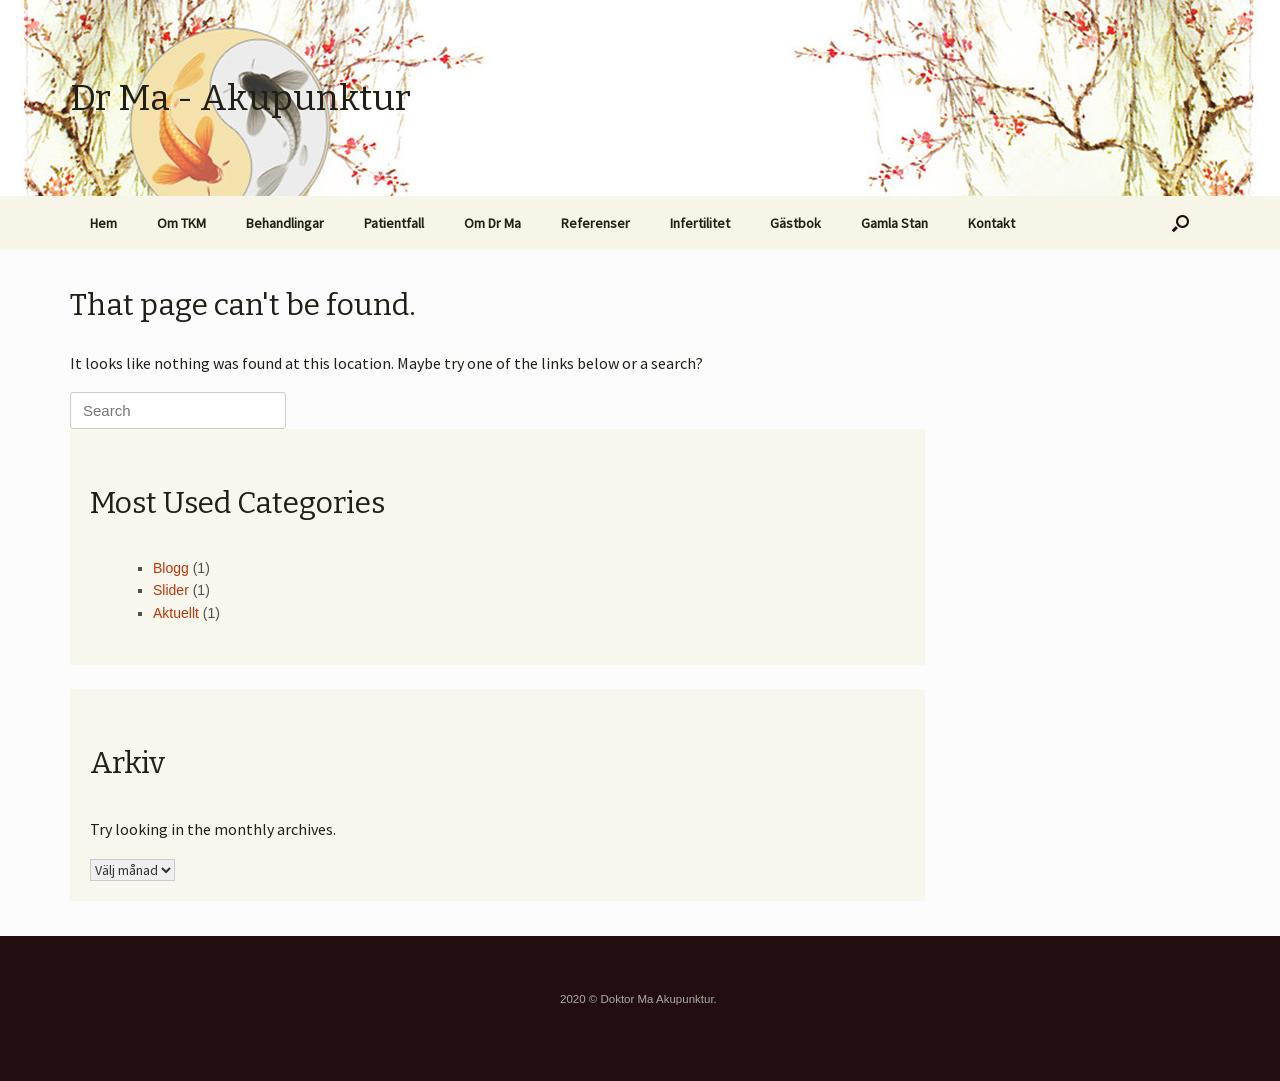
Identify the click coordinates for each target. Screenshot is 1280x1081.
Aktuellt (176, 613)
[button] (1180, 223)
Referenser (595, 223)
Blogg (171, 568)
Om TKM (181, 223)
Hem (103, 223)
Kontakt (991, 223)
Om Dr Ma (492, 223)
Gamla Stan (894, 223)
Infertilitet (700, 223)
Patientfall (394, 223)
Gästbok (795, 223)
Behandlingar (285, 223)
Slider (171, 590)
